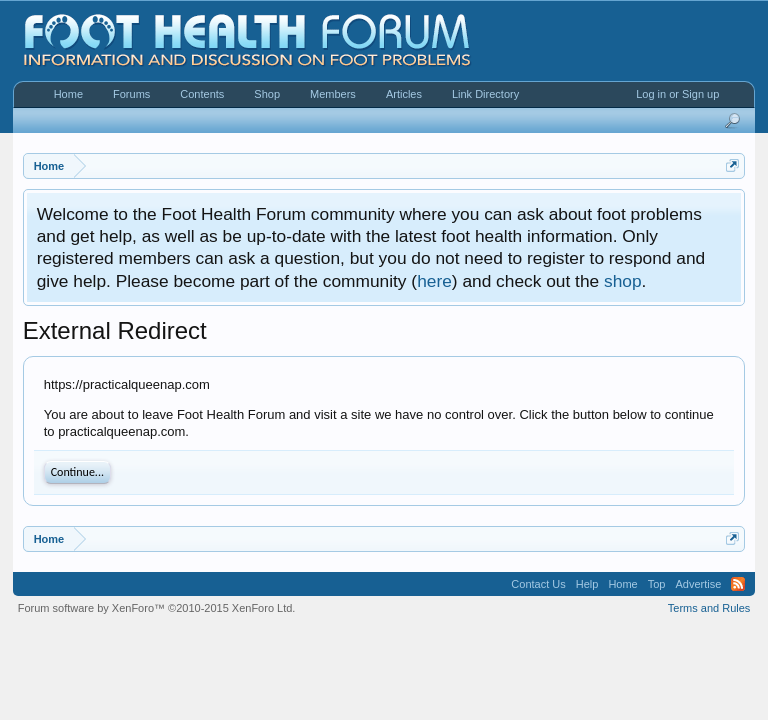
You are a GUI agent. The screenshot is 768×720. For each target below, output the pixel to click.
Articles (404, 94)
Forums (131, 94)
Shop (267, 94)
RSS (738, 584)
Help (587, 584)
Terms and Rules (709, 608)
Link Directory (485, 94)
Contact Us (538, 584)
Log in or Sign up (677, 94)
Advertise (698, 584)
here (434, 281)
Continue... (77, 472)
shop (623, 281)
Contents (202, 94)
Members (333, 94)
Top (657, 584)
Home (68, 94)
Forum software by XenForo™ (157, 608)
